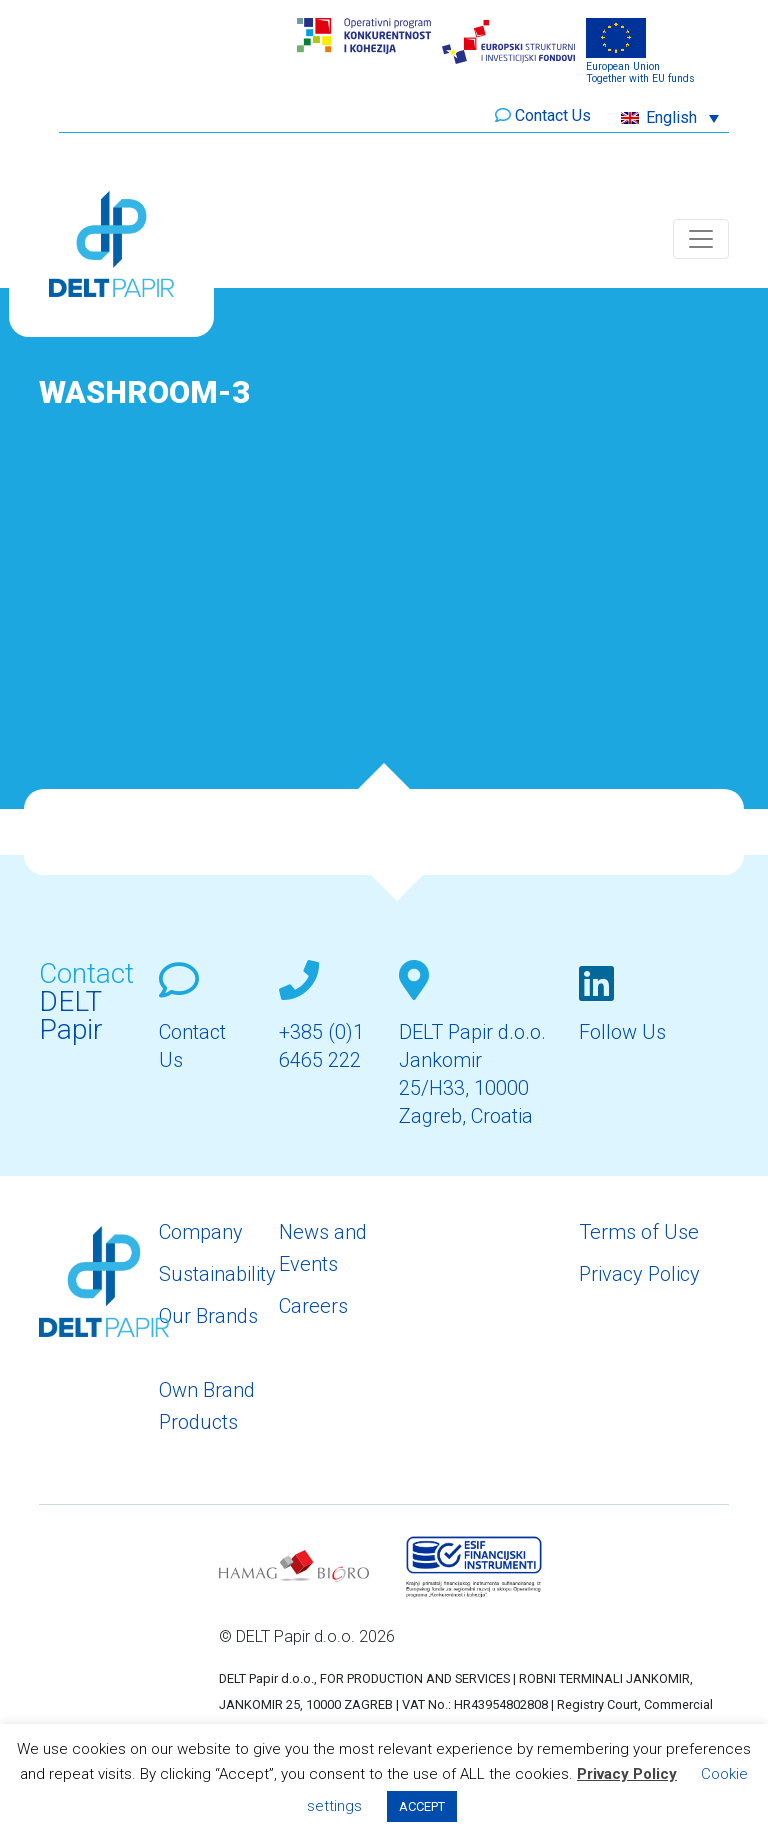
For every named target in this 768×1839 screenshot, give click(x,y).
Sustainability (217, 1274)
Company (201, 1232)
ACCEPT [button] (422, 1806)
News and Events (323, 1248)
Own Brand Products (207, 1406)
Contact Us (553, 115)
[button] (670, 117)
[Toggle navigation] (701, 239)
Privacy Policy (639, 1274)
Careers (313, 1306)
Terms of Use (639, 1232)
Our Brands (208, 1316)
